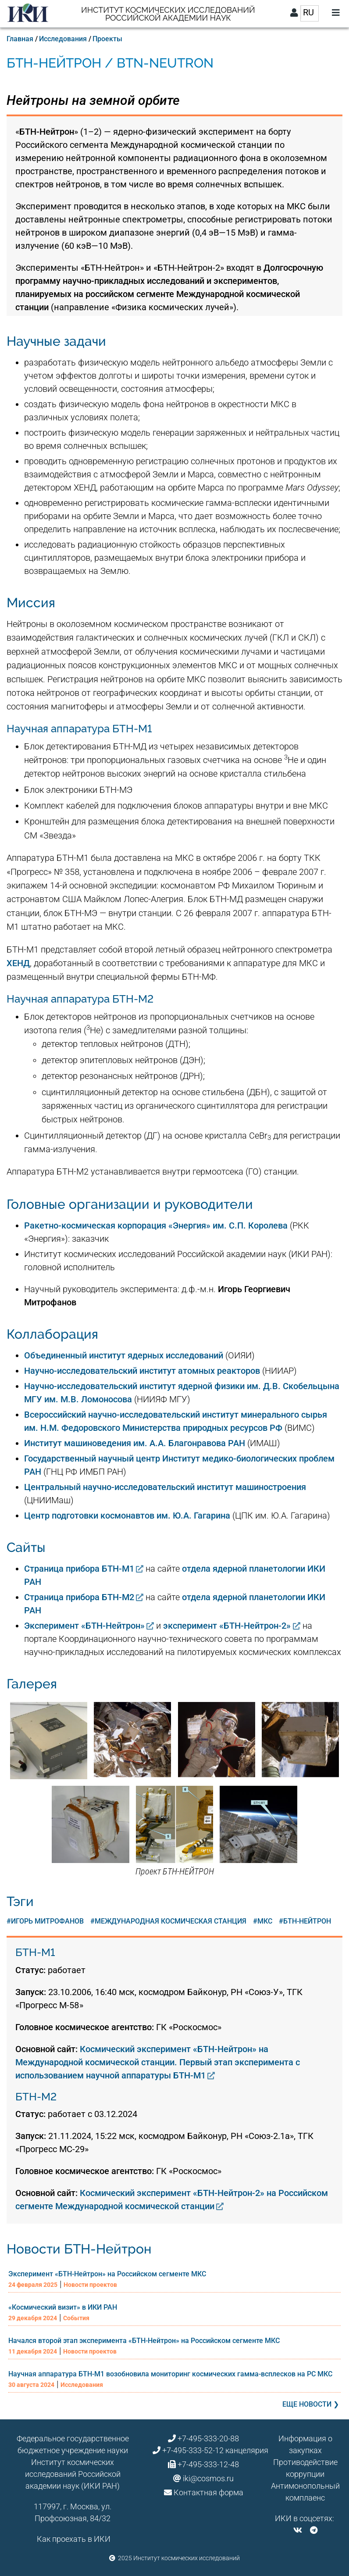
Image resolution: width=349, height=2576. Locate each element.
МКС (264, 1921)
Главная (20, 39)
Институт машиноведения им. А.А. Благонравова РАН (134, 1443)
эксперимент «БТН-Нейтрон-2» (227, 1625)
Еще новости (306, 2404)
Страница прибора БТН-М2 (79, 1597)
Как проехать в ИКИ (73, 2539)
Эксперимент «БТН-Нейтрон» (84, 1625)
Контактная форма (208, 2492)
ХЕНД (18, 963)
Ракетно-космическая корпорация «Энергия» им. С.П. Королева (156, 1225)
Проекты (107, 39)
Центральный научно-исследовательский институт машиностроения (165, 1487)
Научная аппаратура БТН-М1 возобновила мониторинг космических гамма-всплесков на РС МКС (170, 2374)
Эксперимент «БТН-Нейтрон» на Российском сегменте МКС (107, 2274)
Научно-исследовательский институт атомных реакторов (142, 1370)
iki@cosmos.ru (208, 2478)
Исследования (63, 39)
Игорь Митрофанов (47, 1921)
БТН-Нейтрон (307, 1921)
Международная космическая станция (170, 1921)
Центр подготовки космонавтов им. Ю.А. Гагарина (127, 1515)
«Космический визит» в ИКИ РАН (62, 2307)
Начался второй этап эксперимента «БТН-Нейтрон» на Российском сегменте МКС (144, 2340)
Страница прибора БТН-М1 (79, 1568)
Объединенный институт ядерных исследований (123, 1355)
